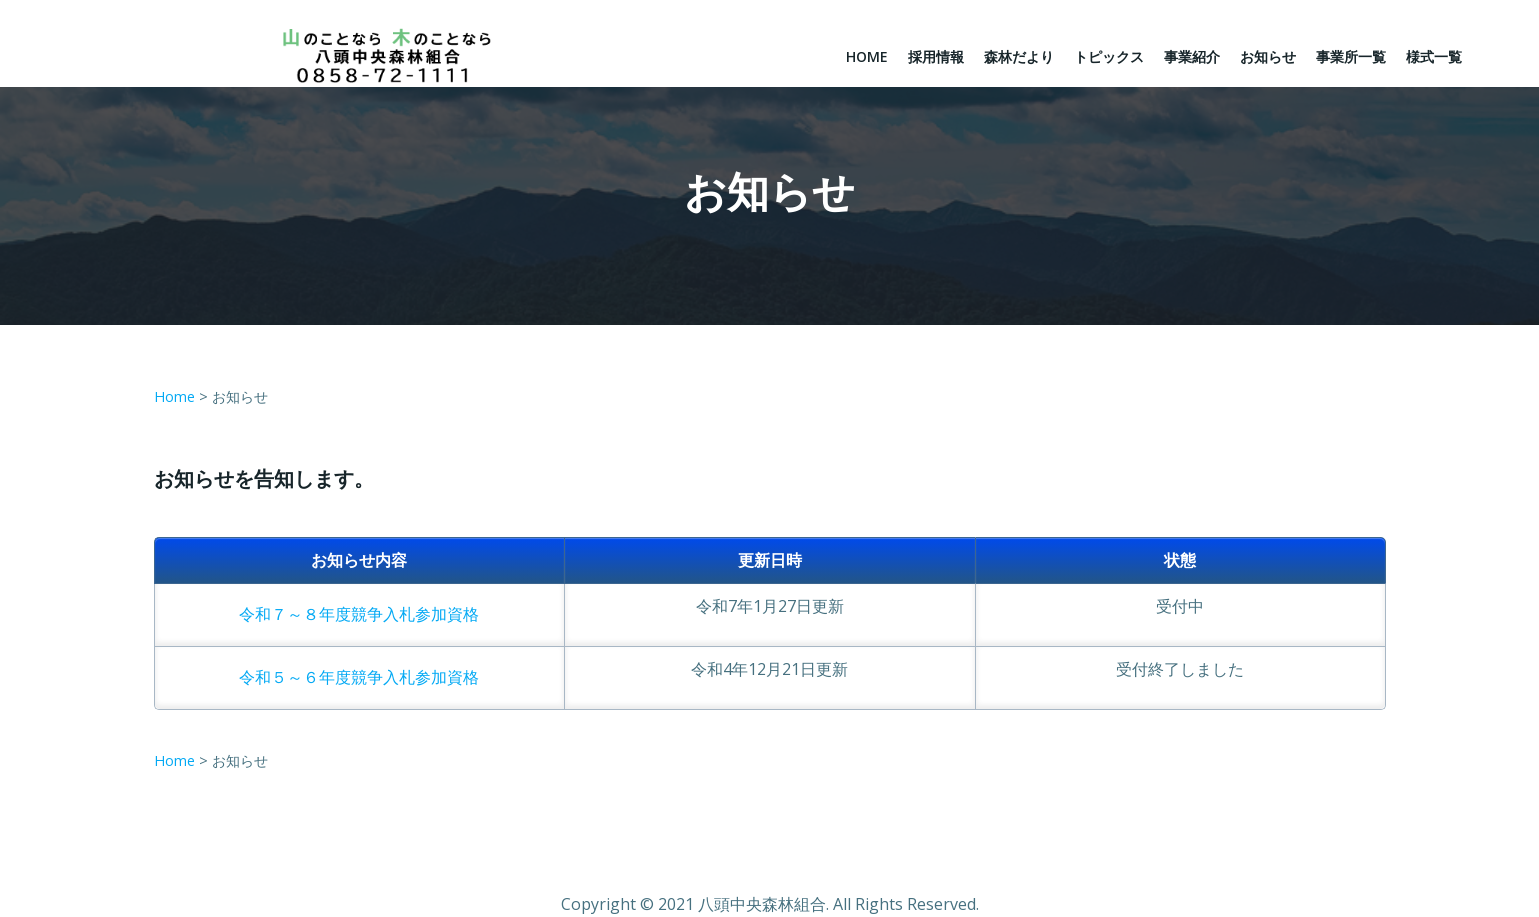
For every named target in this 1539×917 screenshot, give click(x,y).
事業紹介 (1192, 56)
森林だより (1019, 56)
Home (867, 56)
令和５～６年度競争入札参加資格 (359, 677)
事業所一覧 (1351, 56)
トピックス (1109, 56)
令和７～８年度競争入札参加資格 (359, 614)
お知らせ (1268, 56)
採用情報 (936, 56)
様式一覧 (1434, 56)
